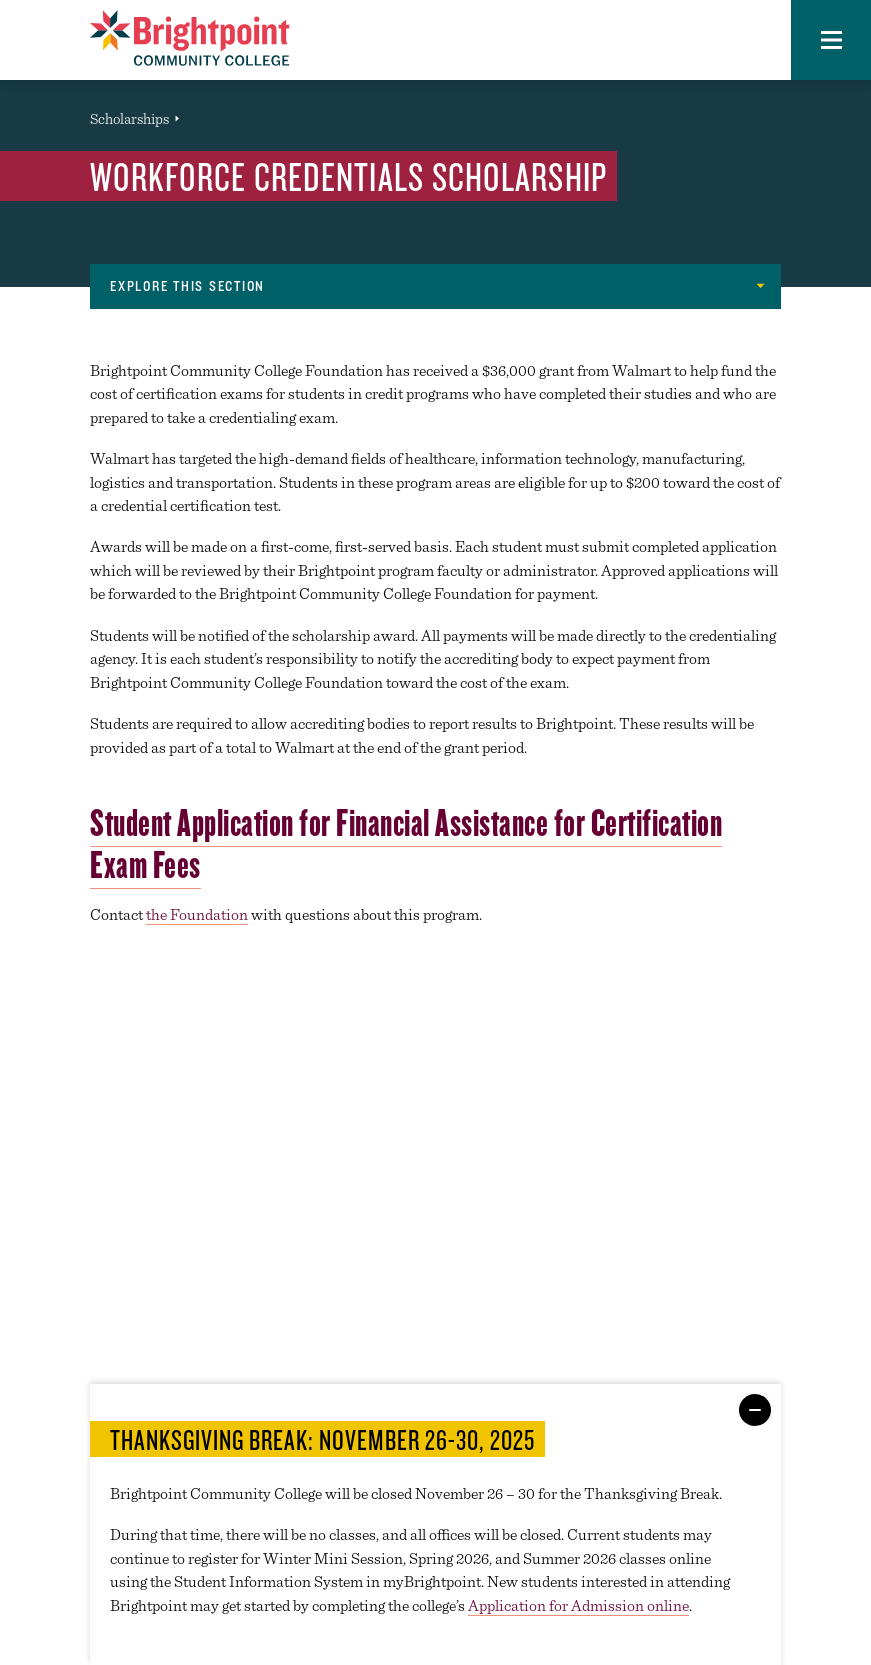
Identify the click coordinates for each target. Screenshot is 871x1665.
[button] (831, 40)
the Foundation (197, 914)
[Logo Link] (190, 38)
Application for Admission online (578, 1605)
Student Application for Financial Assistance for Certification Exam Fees (406, 843)
